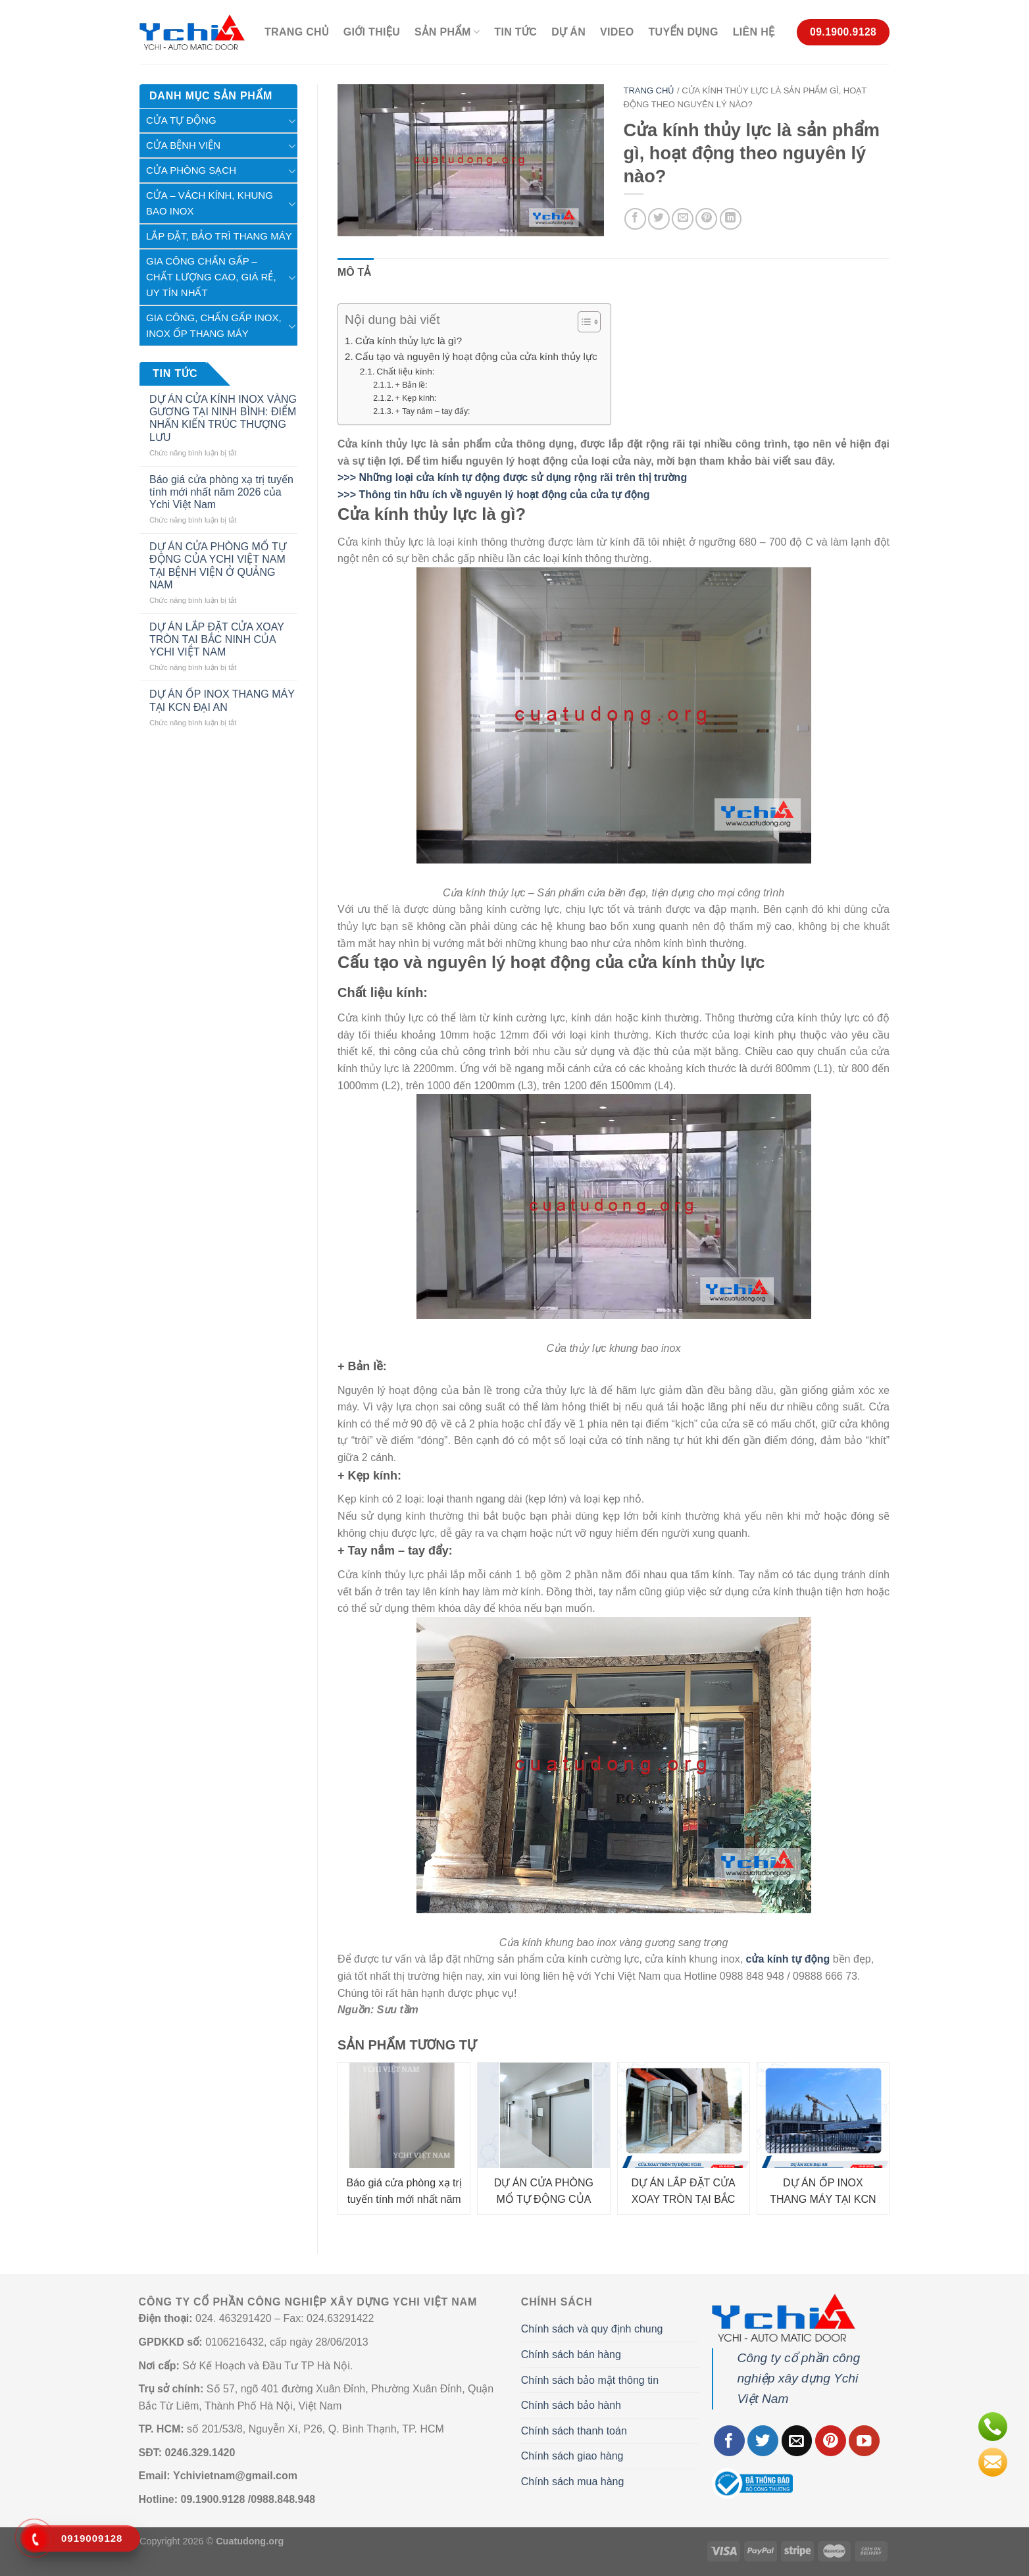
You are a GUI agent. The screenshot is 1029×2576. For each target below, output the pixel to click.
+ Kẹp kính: (416, 398)
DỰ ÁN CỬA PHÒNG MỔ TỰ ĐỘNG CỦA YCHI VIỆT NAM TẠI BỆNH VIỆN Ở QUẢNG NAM (217, 565)
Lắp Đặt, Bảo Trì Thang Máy (219, 236)
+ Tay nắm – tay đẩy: (432, 411)
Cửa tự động (181, 120)
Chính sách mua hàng (572, 2481)
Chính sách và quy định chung (592, 2328)
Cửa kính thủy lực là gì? (408, 340)
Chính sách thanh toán (574, 2430)
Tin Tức (515, 32)
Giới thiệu (371, 32)
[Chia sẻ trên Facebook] (635, 219)
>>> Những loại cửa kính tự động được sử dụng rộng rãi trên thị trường (512, 477)
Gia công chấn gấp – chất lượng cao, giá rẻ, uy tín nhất (211, 276)
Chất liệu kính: (405, 371)
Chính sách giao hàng (572, 2455)
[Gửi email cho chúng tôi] (797, 2440)
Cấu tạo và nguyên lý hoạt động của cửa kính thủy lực (476, 356)
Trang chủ (296, 32)
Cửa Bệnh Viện (183, 145)
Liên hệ (754, 32)
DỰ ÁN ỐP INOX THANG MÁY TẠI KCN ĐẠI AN (222, 700)
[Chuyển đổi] (292, 120)
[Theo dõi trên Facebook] (729, 2440)
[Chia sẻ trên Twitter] (659, 219)
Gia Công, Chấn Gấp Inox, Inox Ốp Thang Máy (214, 325)
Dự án (568, 32)
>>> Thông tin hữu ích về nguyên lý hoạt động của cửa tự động (493, 494)
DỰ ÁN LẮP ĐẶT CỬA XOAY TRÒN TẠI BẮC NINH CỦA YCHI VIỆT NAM (216, 639)
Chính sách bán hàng (571, 2354)
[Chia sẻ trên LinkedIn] (730, 219)
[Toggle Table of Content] (582, 322)
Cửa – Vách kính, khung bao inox (209, 203)
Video (617, 32)
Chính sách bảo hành (571, 2405)
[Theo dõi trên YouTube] (864, 2440)
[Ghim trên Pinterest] (706, 219)
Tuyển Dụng (683, 32)
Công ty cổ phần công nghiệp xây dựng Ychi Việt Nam (798, 2378)
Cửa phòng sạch (191, 170)
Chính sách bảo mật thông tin (590, 2380)
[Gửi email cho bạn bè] (682, 219)
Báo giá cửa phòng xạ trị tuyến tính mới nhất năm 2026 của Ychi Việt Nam (221, 492)
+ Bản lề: (411, 385)
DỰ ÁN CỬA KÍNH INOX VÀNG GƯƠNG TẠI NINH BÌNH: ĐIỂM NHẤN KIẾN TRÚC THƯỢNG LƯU (223, 418)
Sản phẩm (447, 32)
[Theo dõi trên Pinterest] (830, 2440)
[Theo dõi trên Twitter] (762, 2440)
